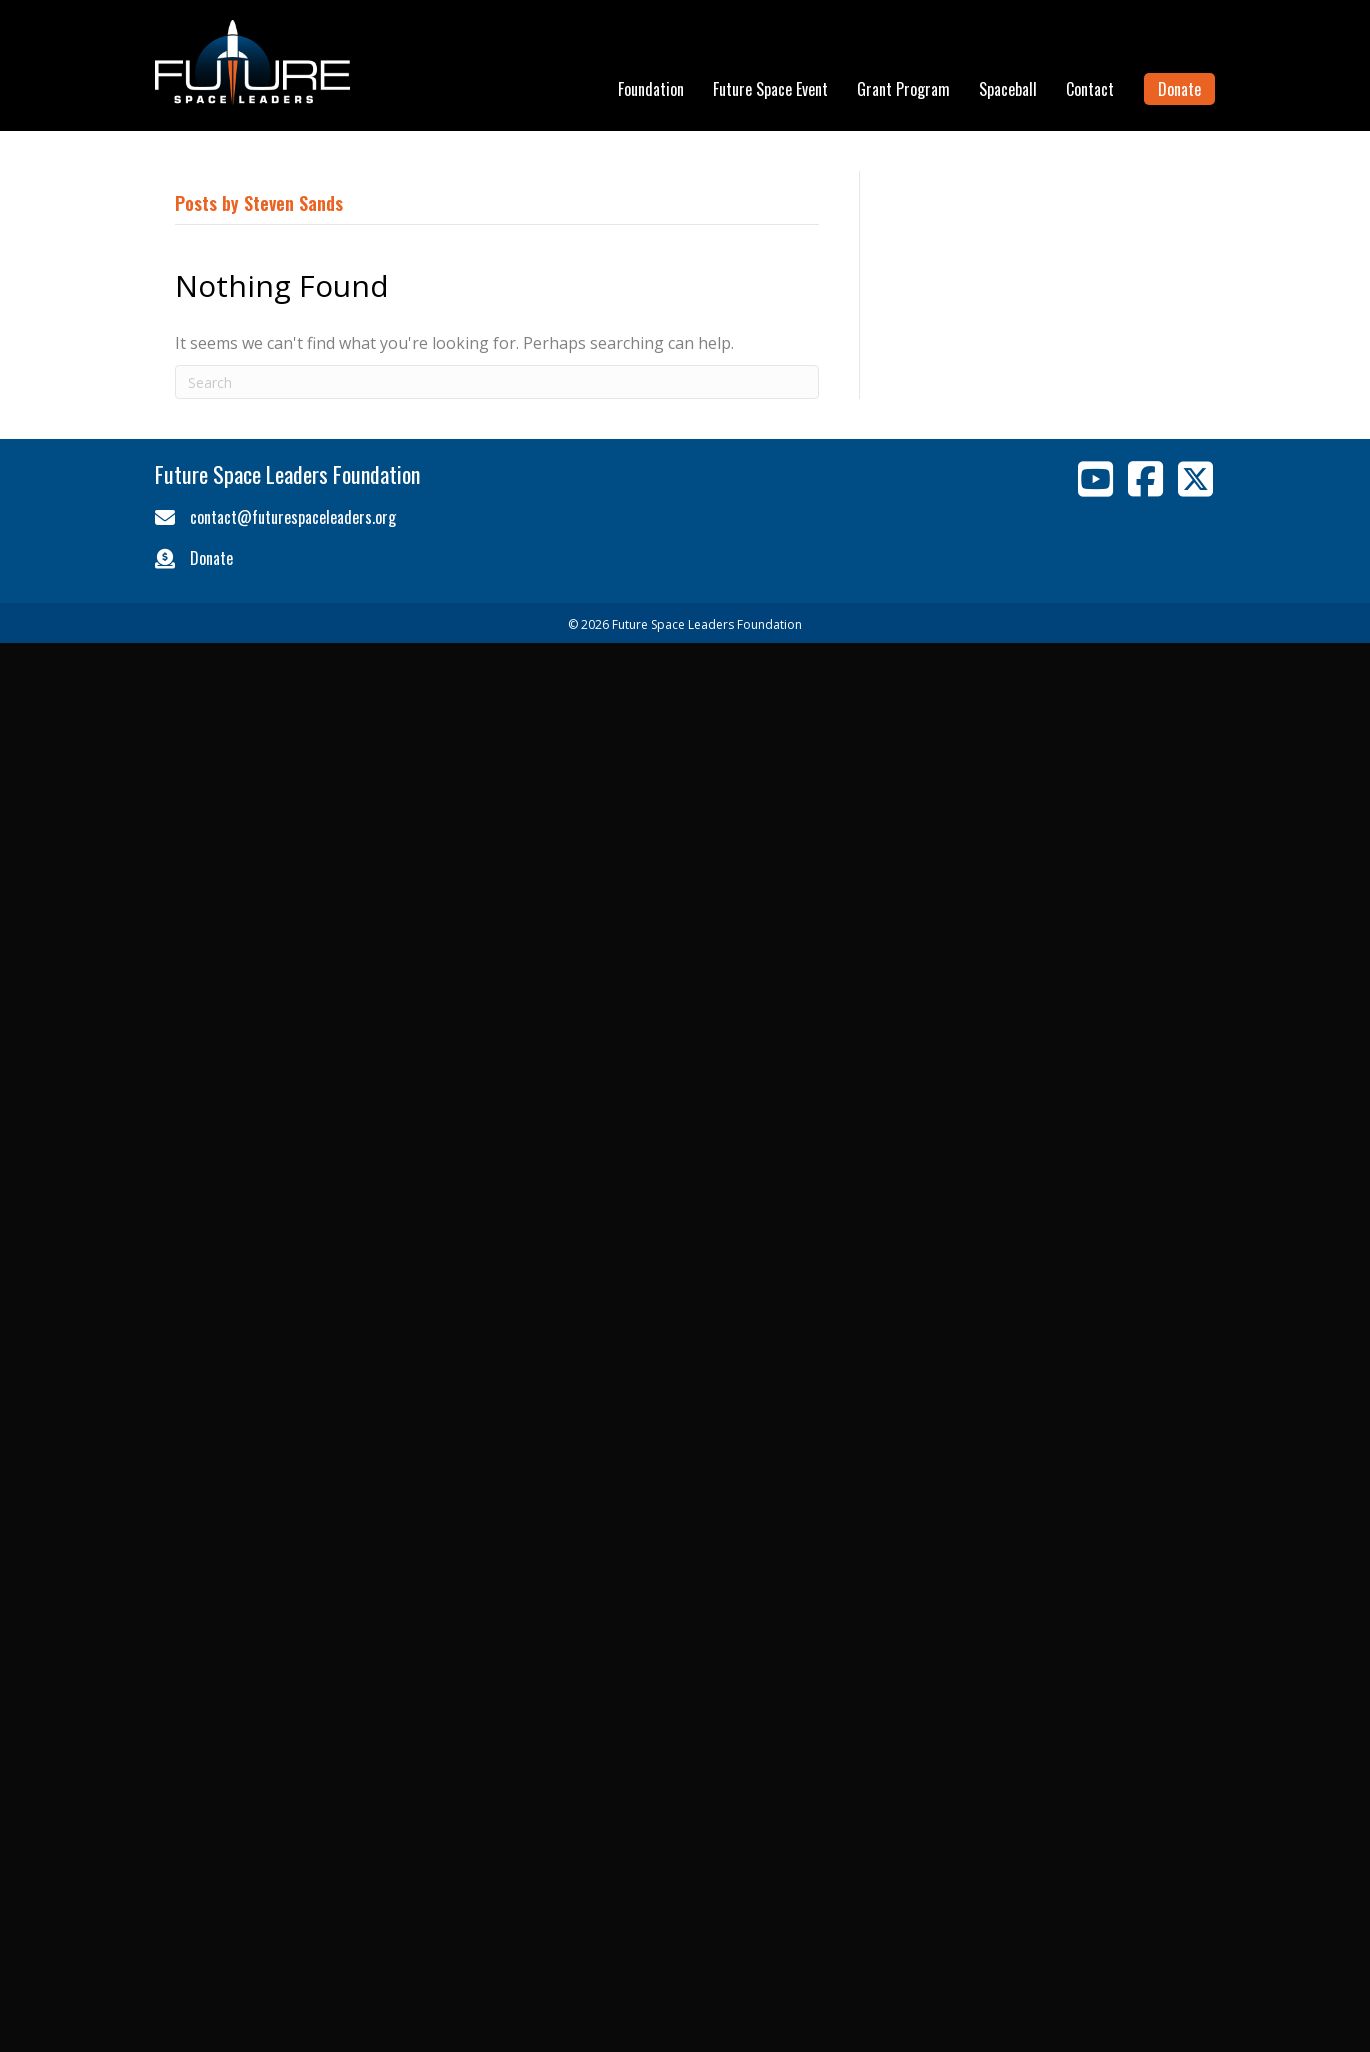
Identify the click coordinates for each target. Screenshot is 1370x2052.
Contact (1090, 89)
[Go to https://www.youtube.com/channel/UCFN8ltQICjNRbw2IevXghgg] (1095, 479)
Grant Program (903, 89)
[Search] (497, 382)
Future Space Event (770, 89)
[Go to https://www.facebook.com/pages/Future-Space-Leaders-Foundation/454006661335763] (1145, 479)
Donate (1179, 89)
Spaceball (1008, 89)
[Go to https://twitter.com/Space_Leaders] (1195, 479)
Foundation (651, 89)
